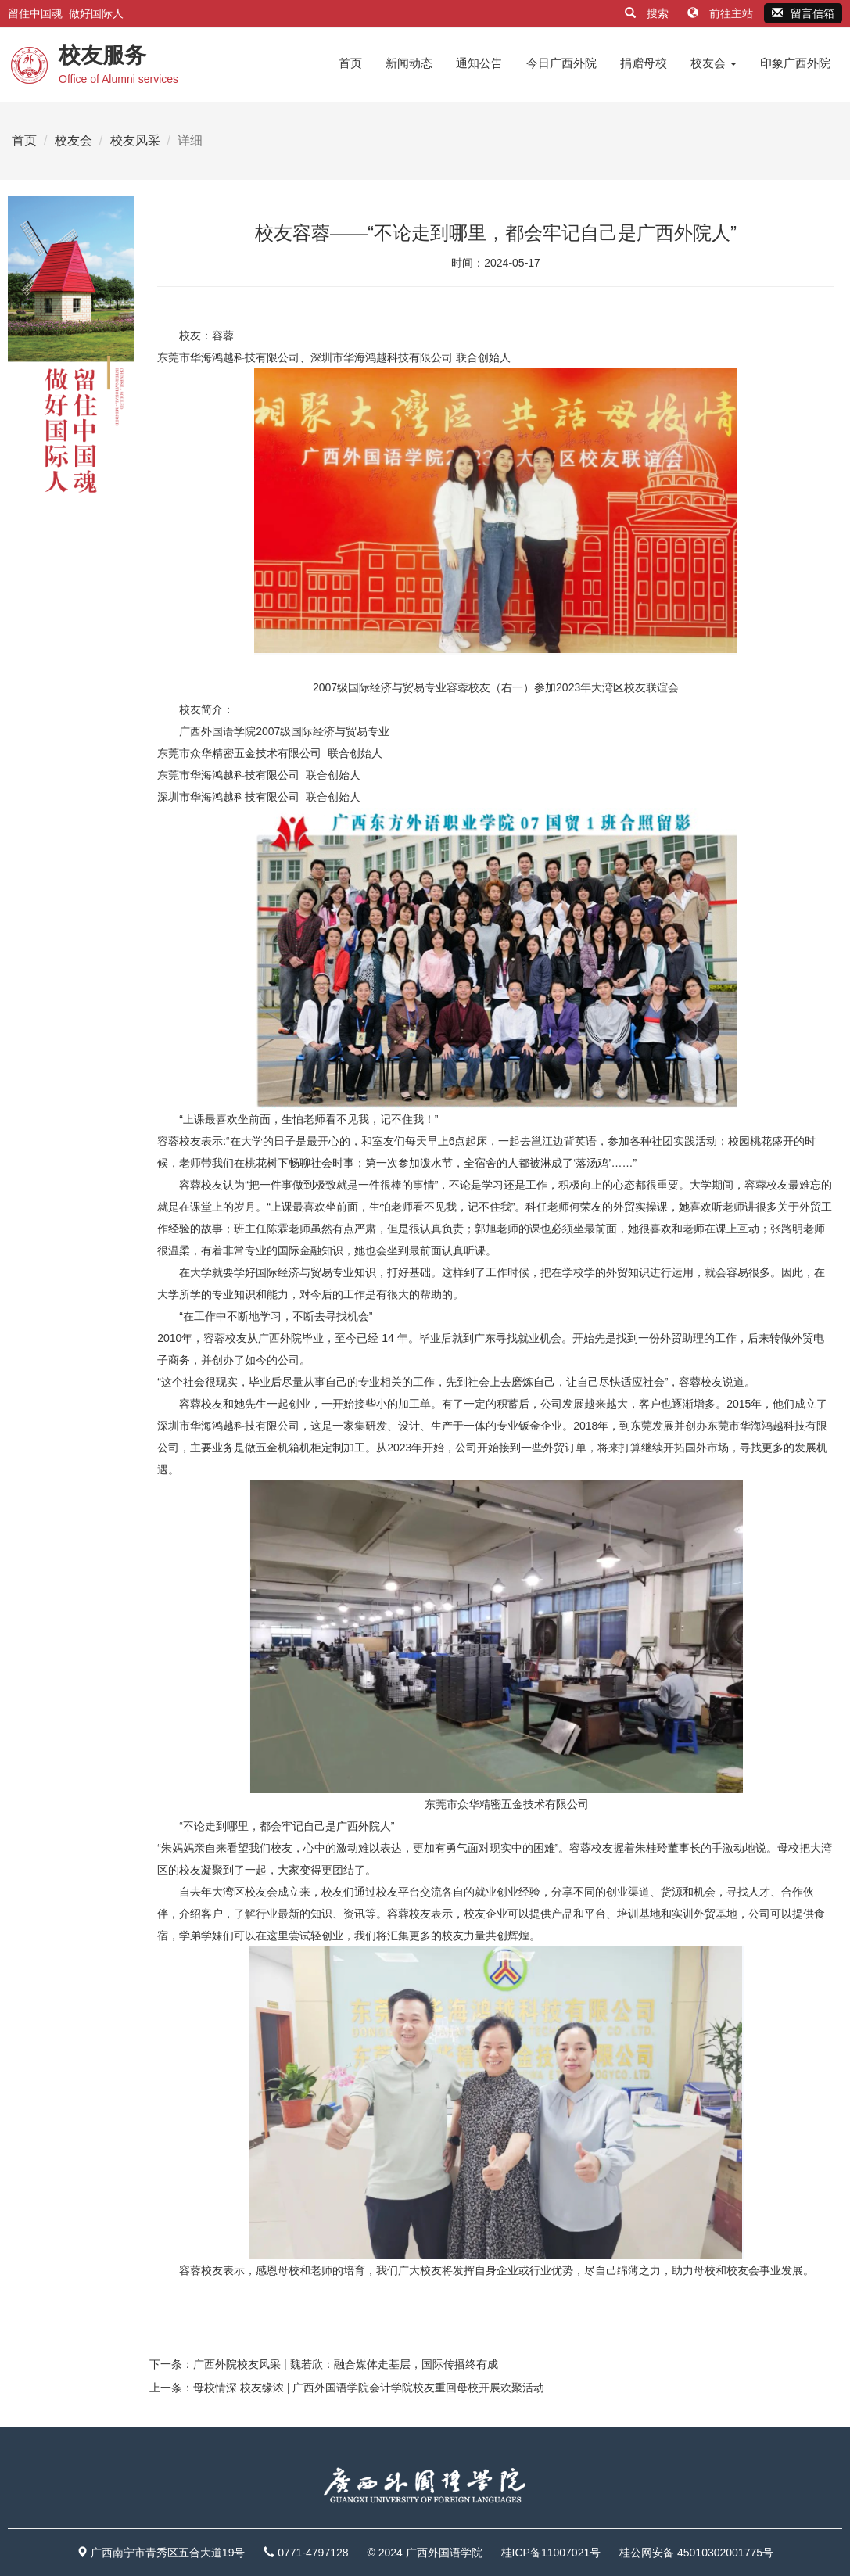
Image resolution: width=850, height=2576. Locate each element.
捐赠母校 (643, 63)
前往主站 (721, 13)
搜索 (648, 13)
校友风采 (135, 140)
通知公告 (479, 63)
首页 (350, 63)
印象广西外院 (795, 63)
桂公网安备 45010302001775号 (696, 2552)
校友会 (713, 63)
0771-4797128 (313, 2552)
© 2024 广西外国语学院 (424, 2552)
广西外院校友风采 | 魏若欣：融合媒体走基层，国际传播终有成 (345, 2364)
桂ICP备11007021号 (551, 2552)
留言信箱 (803, 13)
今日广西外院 (561, 63)
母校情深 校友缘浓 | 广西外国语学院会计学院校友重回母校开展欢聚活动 (368, 2387)
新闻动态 (409, 63)
